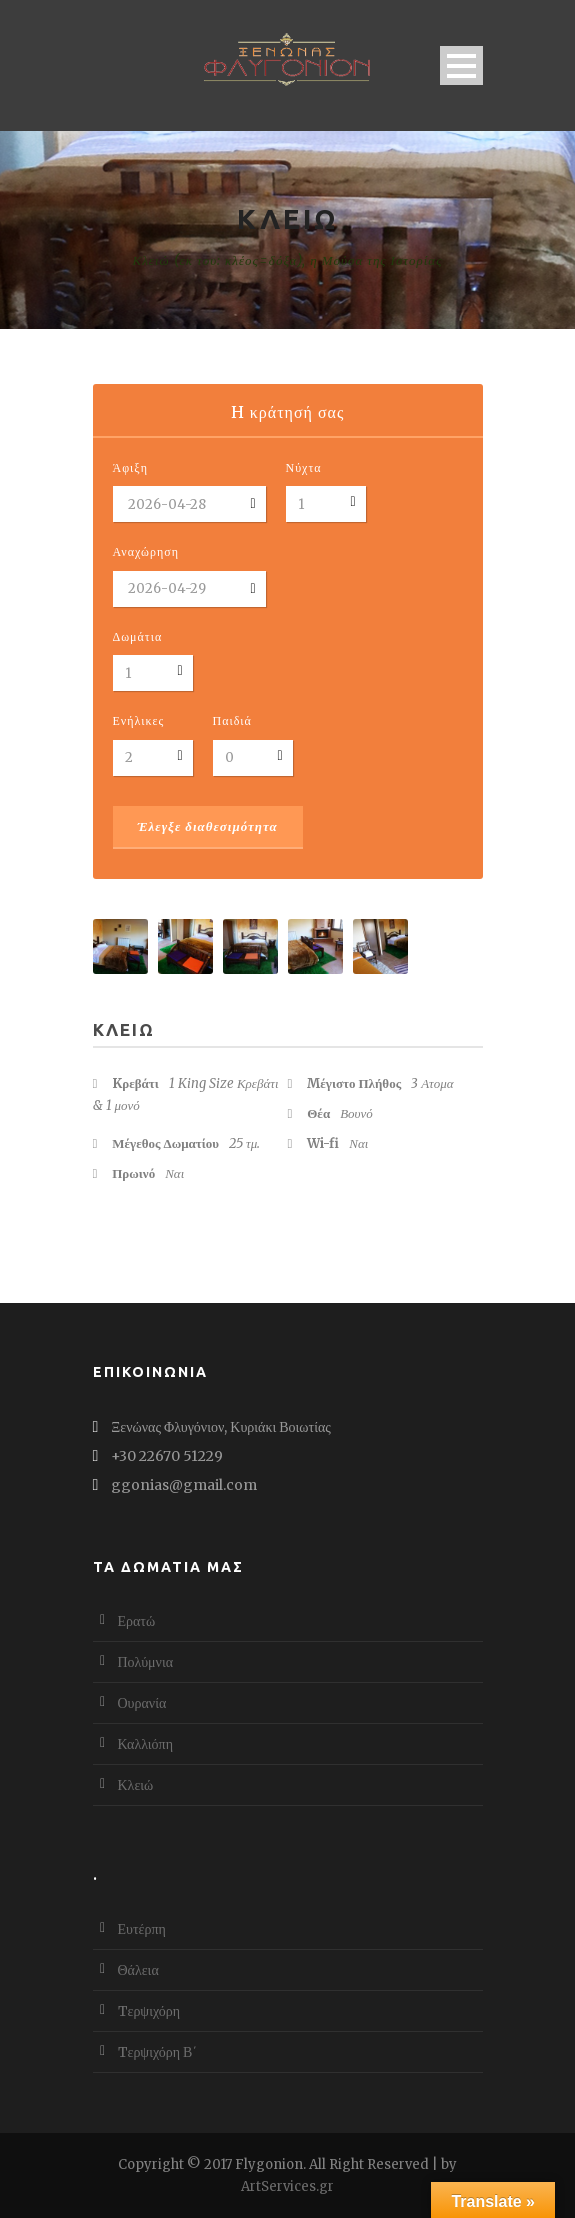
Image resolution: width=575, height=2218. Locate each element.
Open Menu (461, 65)
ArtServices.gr (287, 2186)
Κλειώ (136, 1785)
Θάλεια (138, 1970)
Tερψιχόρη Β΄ (158, 2052)
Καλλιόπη (146, 1744)
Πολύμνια (146, 1662)
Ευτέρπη (142, 1929)
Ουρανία (142, 1703)
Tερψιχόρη (149, 2011)
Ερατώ (137, 1621)
